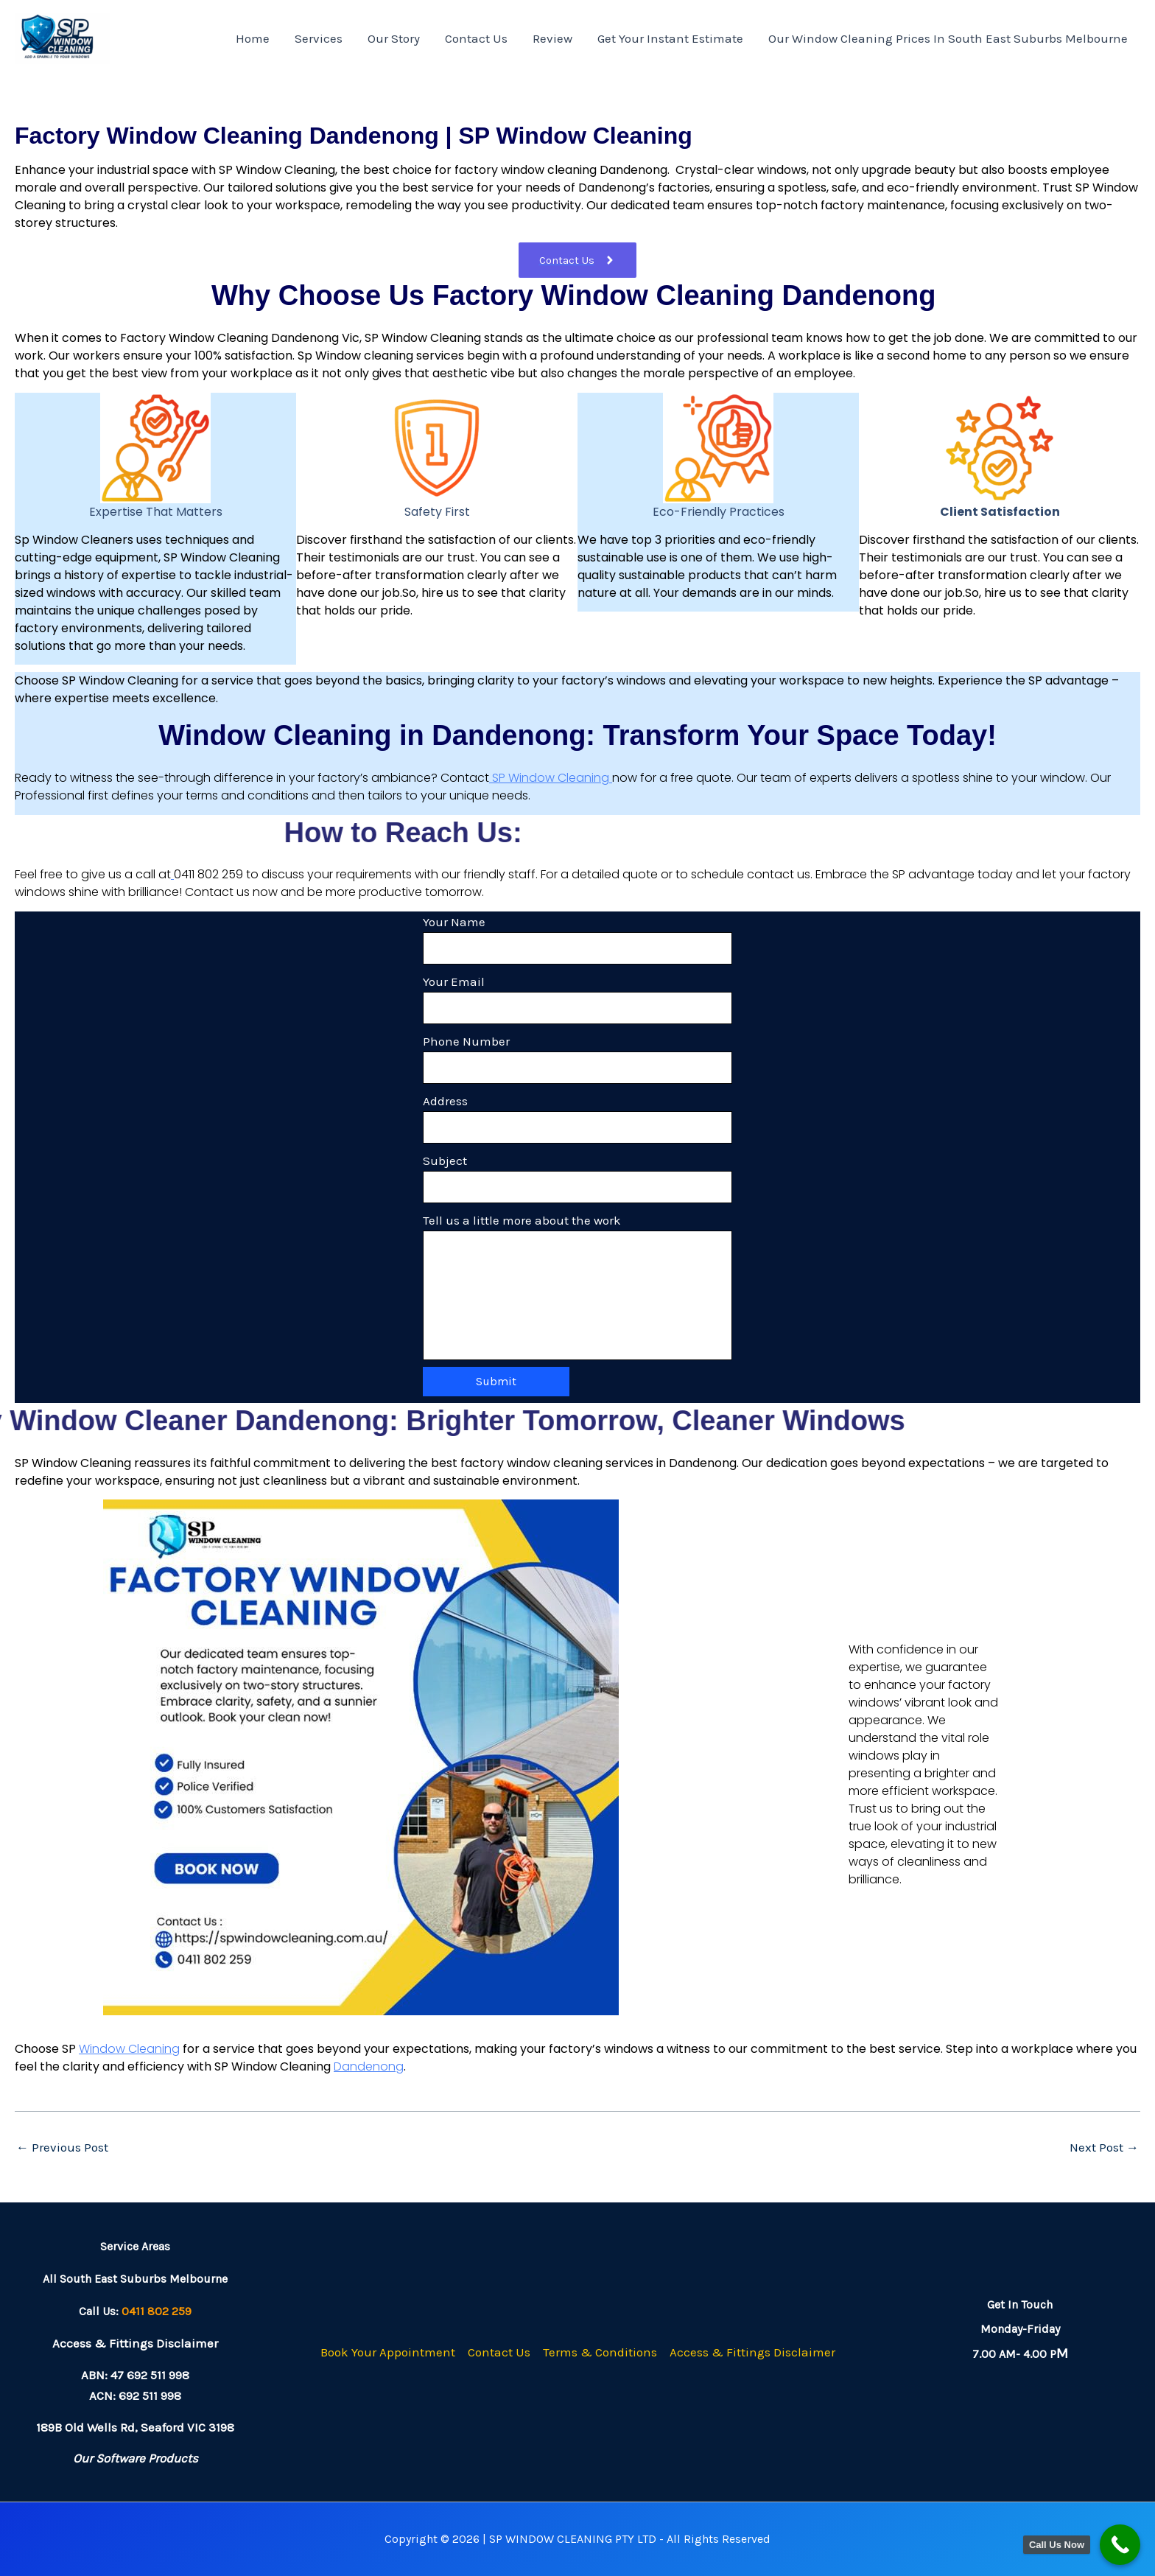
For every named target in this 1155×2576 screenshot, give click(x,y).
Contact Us (476, 38)
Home (253, 38)
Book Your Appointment (387, 2352)
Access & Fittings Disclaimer (752, 2352)
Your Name (577, 939)
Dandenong (369, 2066)
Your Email (577, 999)
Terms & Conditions (600, 2352)
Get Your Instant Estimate (670, 38)
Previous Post (62, 2147)
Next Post (1104, 2147)
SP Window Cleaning (550, 777)
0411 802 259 (157, 2311)
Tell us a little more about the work (577, 1286)
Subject (577, 1178)
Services (319, 38)
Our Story (394, 38)
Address (577, 1118)
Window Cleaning (129, 2048)
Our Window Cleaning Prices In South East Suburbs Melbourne (948, 38)
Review (552, 38)
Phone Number (577, 1059)
